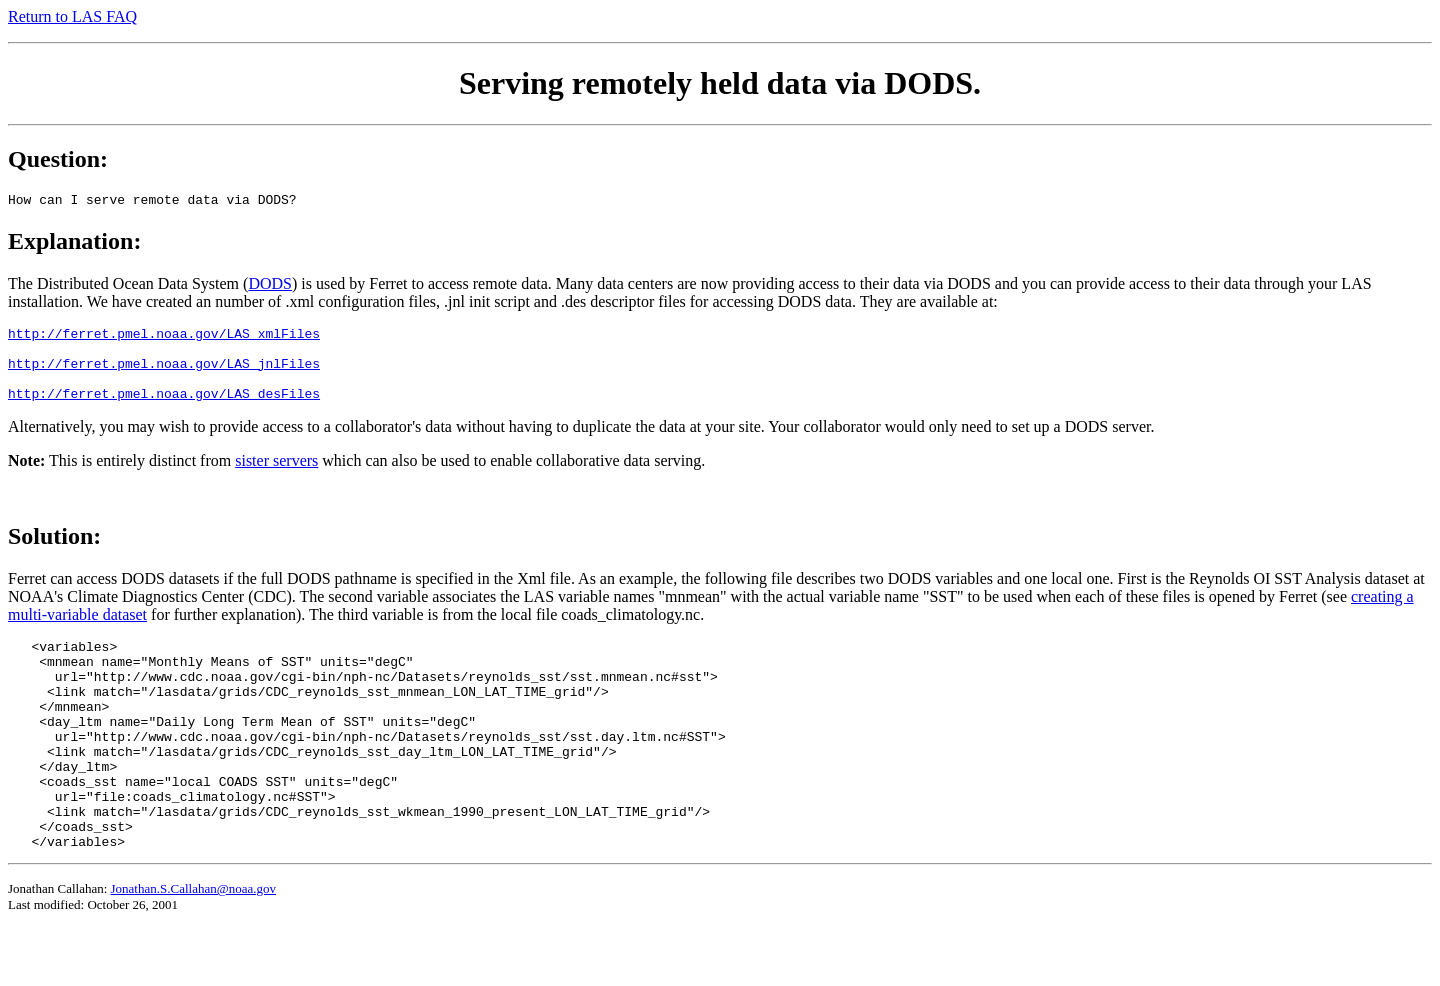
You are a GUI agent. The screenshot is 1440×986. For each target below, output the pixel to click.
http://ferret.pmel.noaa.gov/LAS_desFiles (164, 408)
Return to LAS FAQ (72, 16)
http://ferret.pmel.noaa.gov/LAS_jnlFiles (164, 372)
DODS (270, 283)
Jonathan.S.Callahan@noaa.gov (193, 945)
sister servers (276, 475)
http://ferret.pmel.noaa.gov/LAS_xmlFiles (164, 336)
